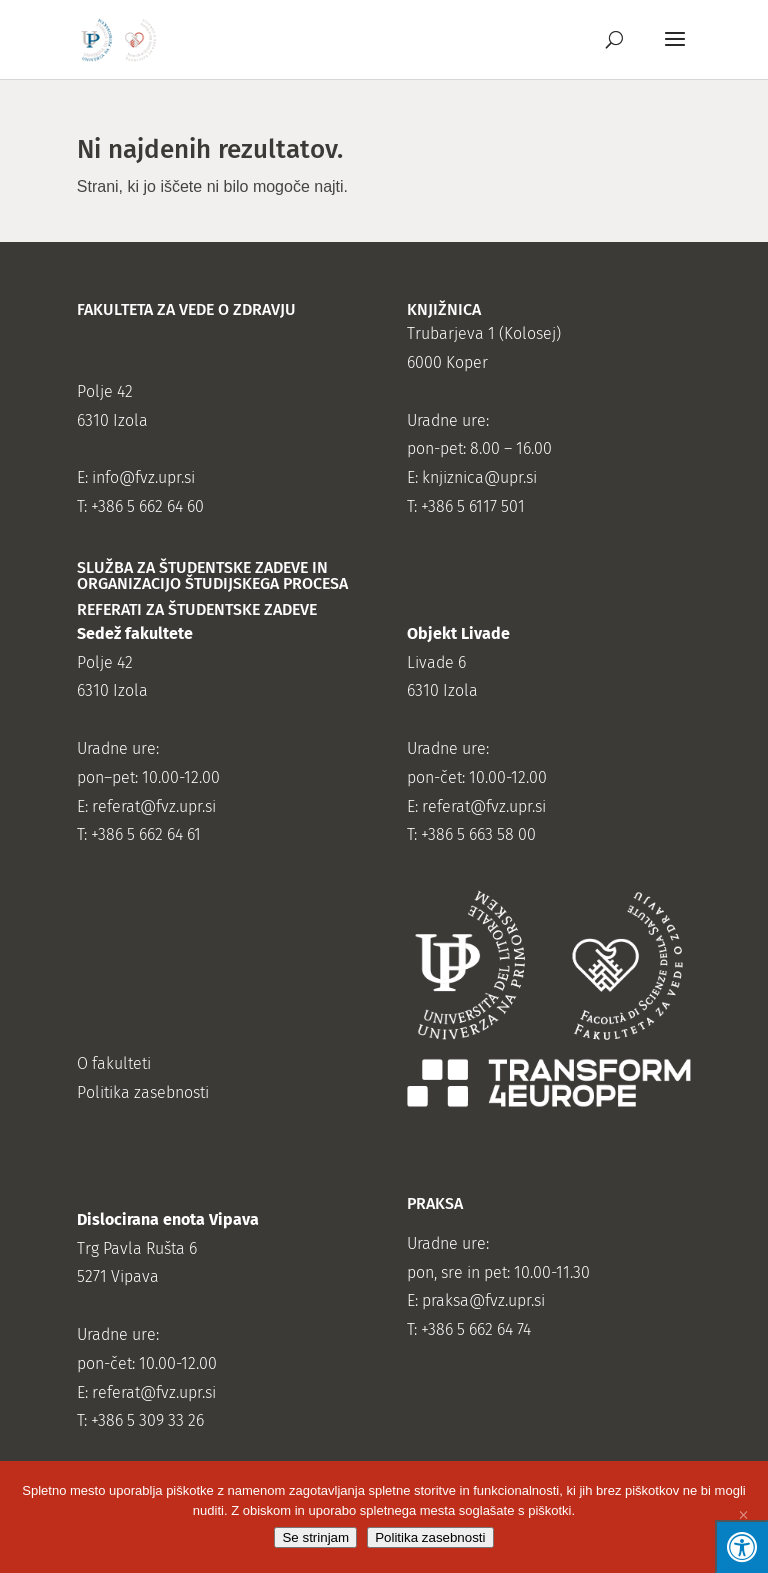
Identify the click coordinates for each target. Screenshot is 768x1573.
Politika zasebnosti (430, 1537)
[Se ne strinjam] (743, 1517)
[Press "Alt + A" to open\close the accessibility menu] (741, 1546)
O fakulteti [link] (114, 1063)
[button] (675, 52)
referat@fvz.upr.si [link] (154, 806)
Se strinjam (315, 1537)
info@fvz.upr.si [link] (143, 477)
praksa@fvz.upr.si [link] (483, 1300)
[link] (119, 38)
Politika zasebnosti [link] (143, 1092)
